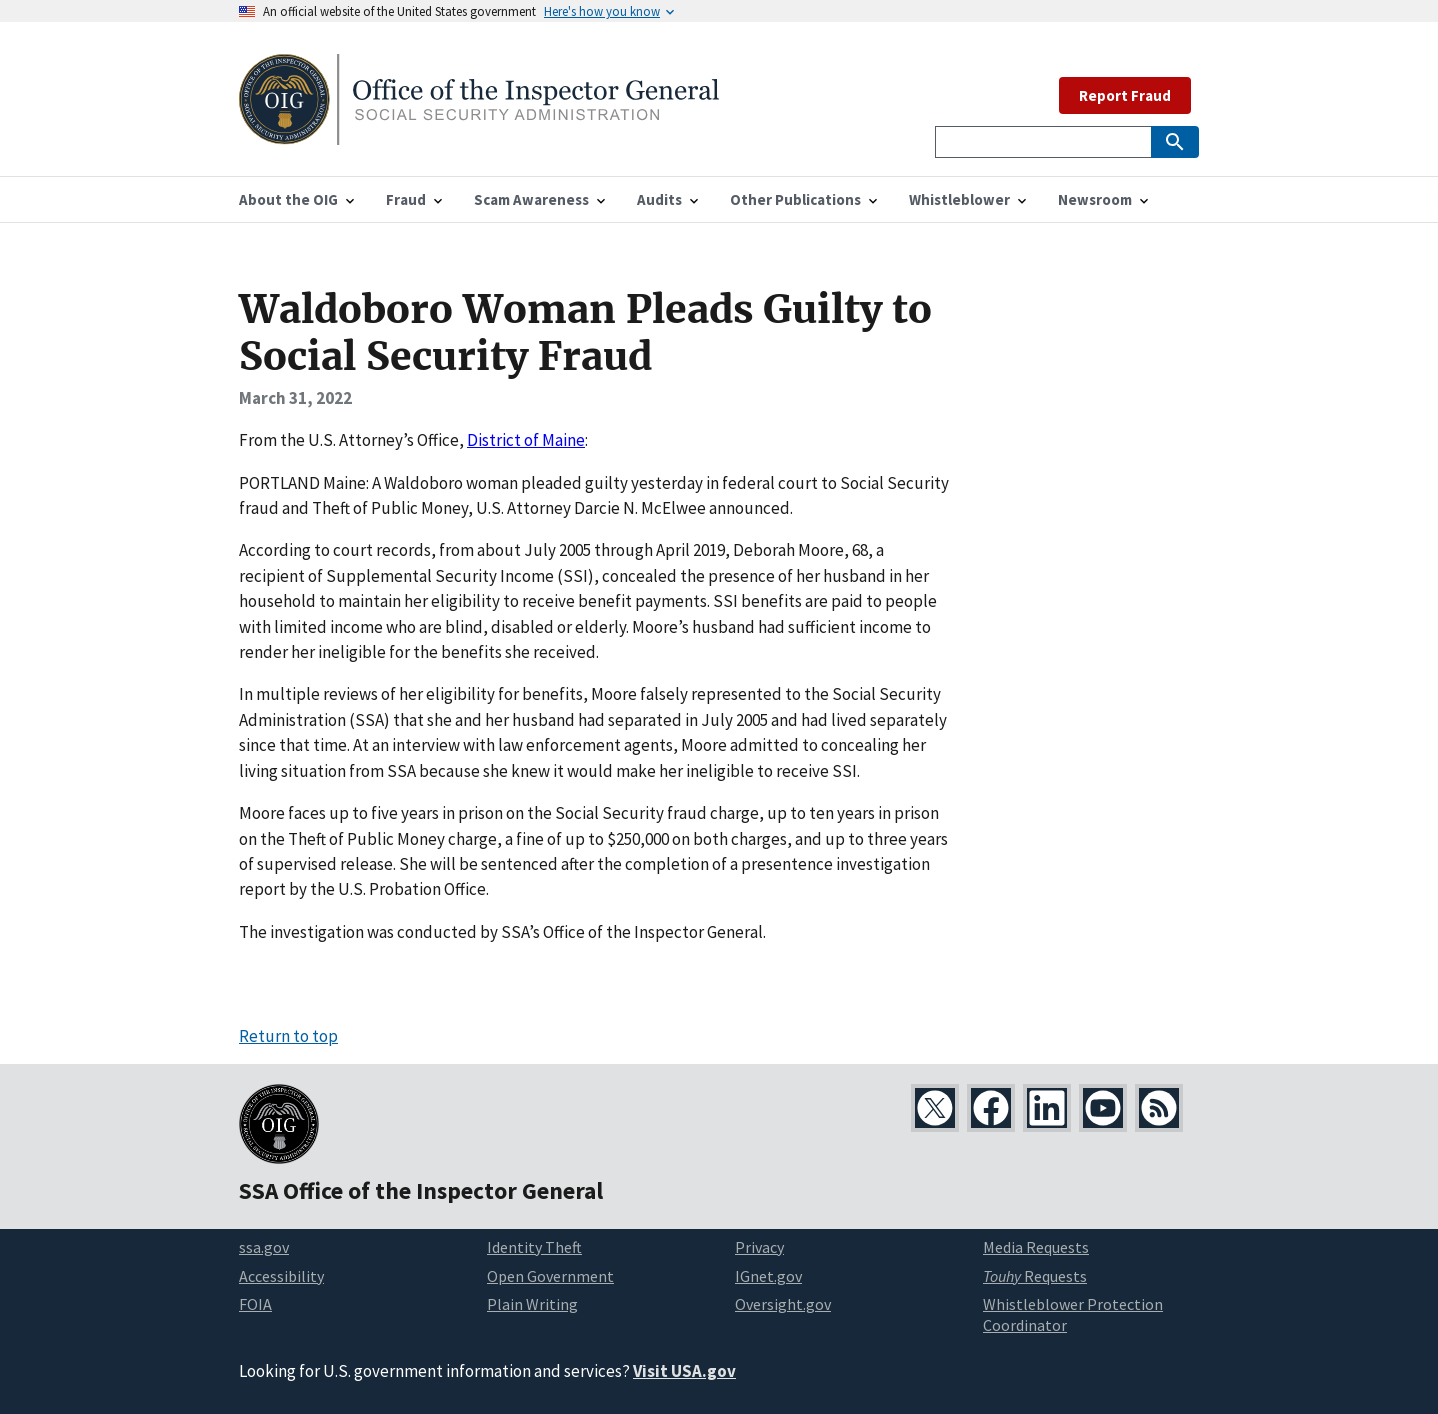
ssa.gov (264, 1247)
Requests (1035, 1276)
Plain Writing (532, 1304)
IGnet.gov (768, 1276)
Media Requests (1036, 1247)
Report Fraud (1125, 95)
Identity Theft (534, 1247)
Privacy (759, 1247)
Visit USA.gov (684, 1371)
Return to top (288, 1036)
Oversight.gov (783, 1304)
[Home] (479, 132)
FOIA (255, 1304)
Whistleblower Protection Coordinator (1073, 1314)
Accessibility (281, 1276)
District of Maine (526, 440)
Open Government (550, 1276)
